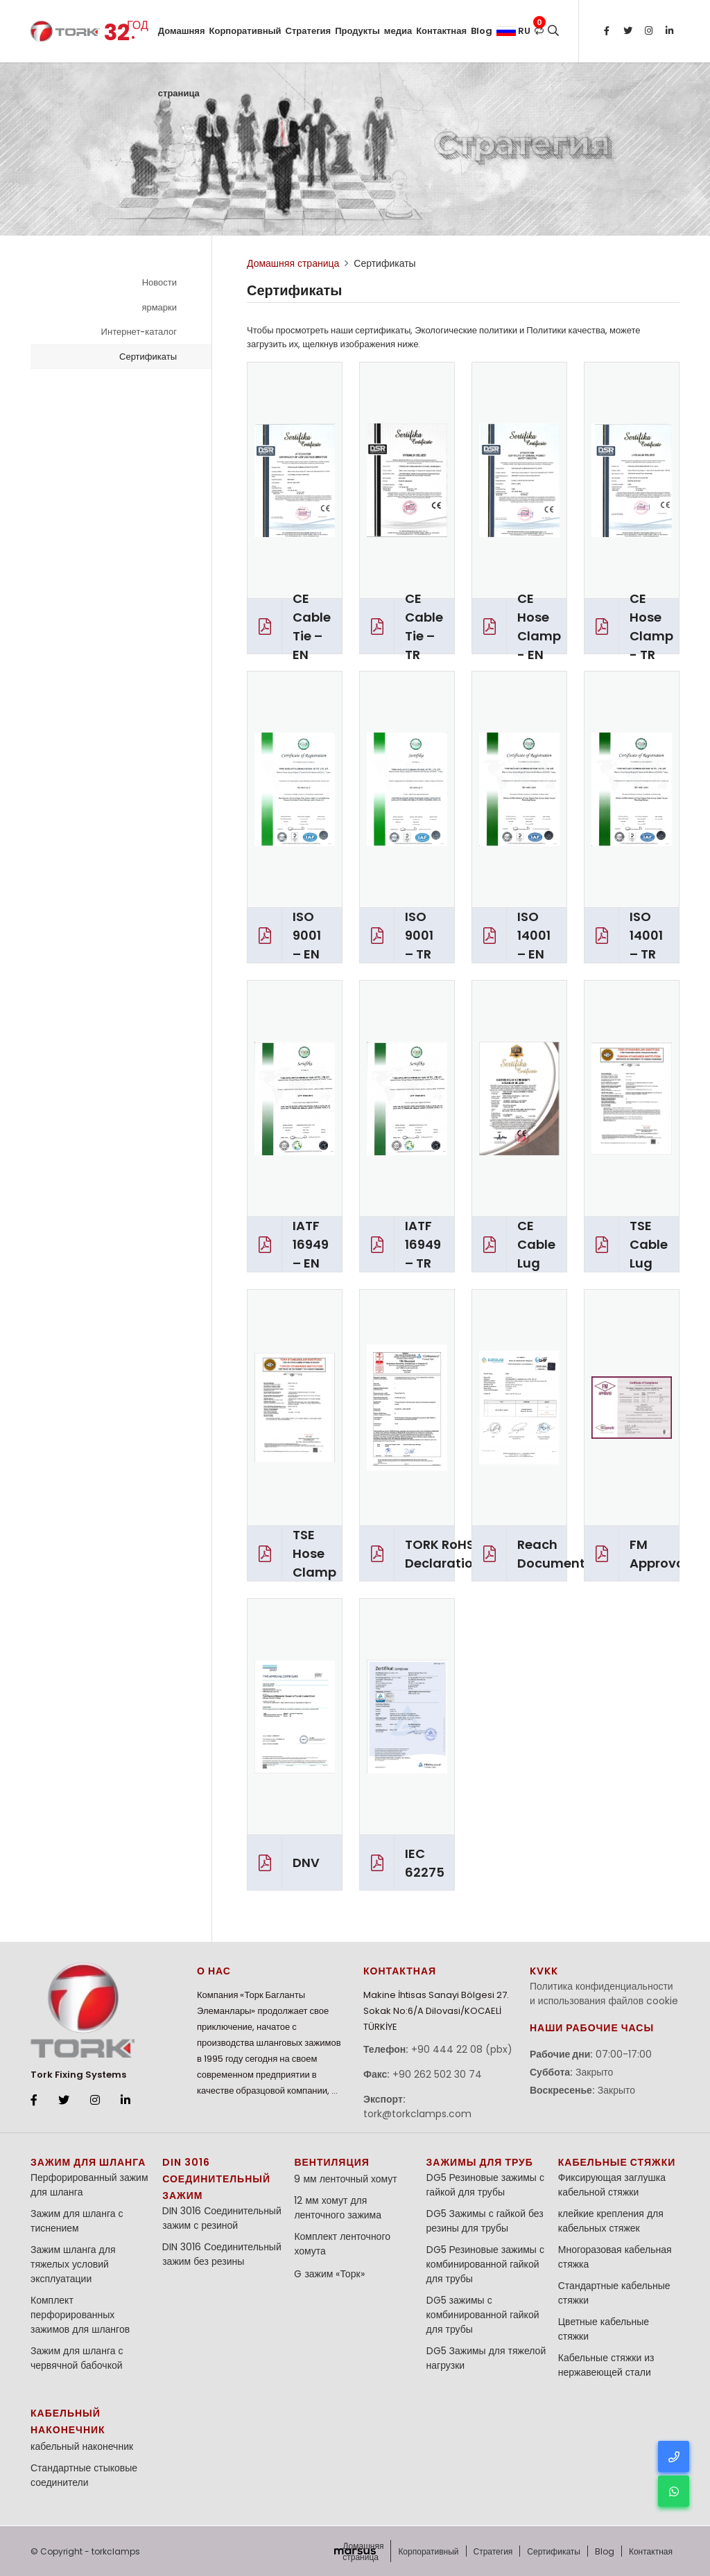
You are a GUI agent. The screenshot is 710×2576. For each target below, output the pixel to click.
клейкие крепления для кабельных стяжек (611, 2221)
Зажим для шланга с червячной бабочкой (77, 2358)
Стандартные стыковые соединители (84, 2475)
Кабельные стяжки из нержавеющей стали (606, 2365)
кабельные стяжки (617, 2162)
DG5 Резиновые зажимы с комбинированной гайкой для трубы (485, 2264)
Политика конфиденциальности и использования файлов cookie (604, 1993)
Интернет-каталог (139, 331)
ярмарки (159, 307)
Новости (159, 282)
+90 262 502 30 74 (437, 2074)
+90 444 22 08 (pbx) (461, 2049)
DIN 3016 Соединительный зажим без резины (222, 2254)
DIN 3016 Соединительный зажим (216, 2178)
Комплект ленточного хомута (342, 2243)
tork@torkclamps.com (417, 2114)
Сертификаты (148, 356)
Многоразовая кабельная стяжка (615, 2257)
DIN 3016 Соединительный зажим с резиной (222, 2218)
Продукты (357, 30)
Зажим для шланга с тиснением (77, 2221)
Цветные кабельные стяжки (603, 2329)
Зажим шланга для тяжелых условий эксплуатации (73, 2264)
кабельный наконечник (82, 2446)
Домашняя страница (181, 43)
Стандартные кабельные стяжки (614, 2293)
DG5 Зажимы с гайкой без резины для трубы (485, 2221)
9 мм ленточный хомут (345, 2179)
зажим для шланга (88, 2162)
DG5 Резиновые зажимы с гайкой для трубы (485, 2185)
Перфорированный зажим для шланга (89, 2185)
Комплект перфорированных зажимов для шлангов (80, 2314)
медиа (398, 30)
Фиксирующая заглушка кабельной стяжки (612, 2185)
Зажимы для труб (479, 2162)
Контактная (441, 30)
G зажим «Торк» (329, 2274)
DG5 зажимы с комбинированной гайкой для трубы (482, 2314)
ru (513, 30)
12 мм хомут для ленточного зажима (337, 2207)
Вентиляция (331, 2162)
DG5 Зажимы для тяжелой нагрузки (486, 2358)
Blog (481, 30)
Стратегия (308, 30)
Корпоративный (245, 30)
